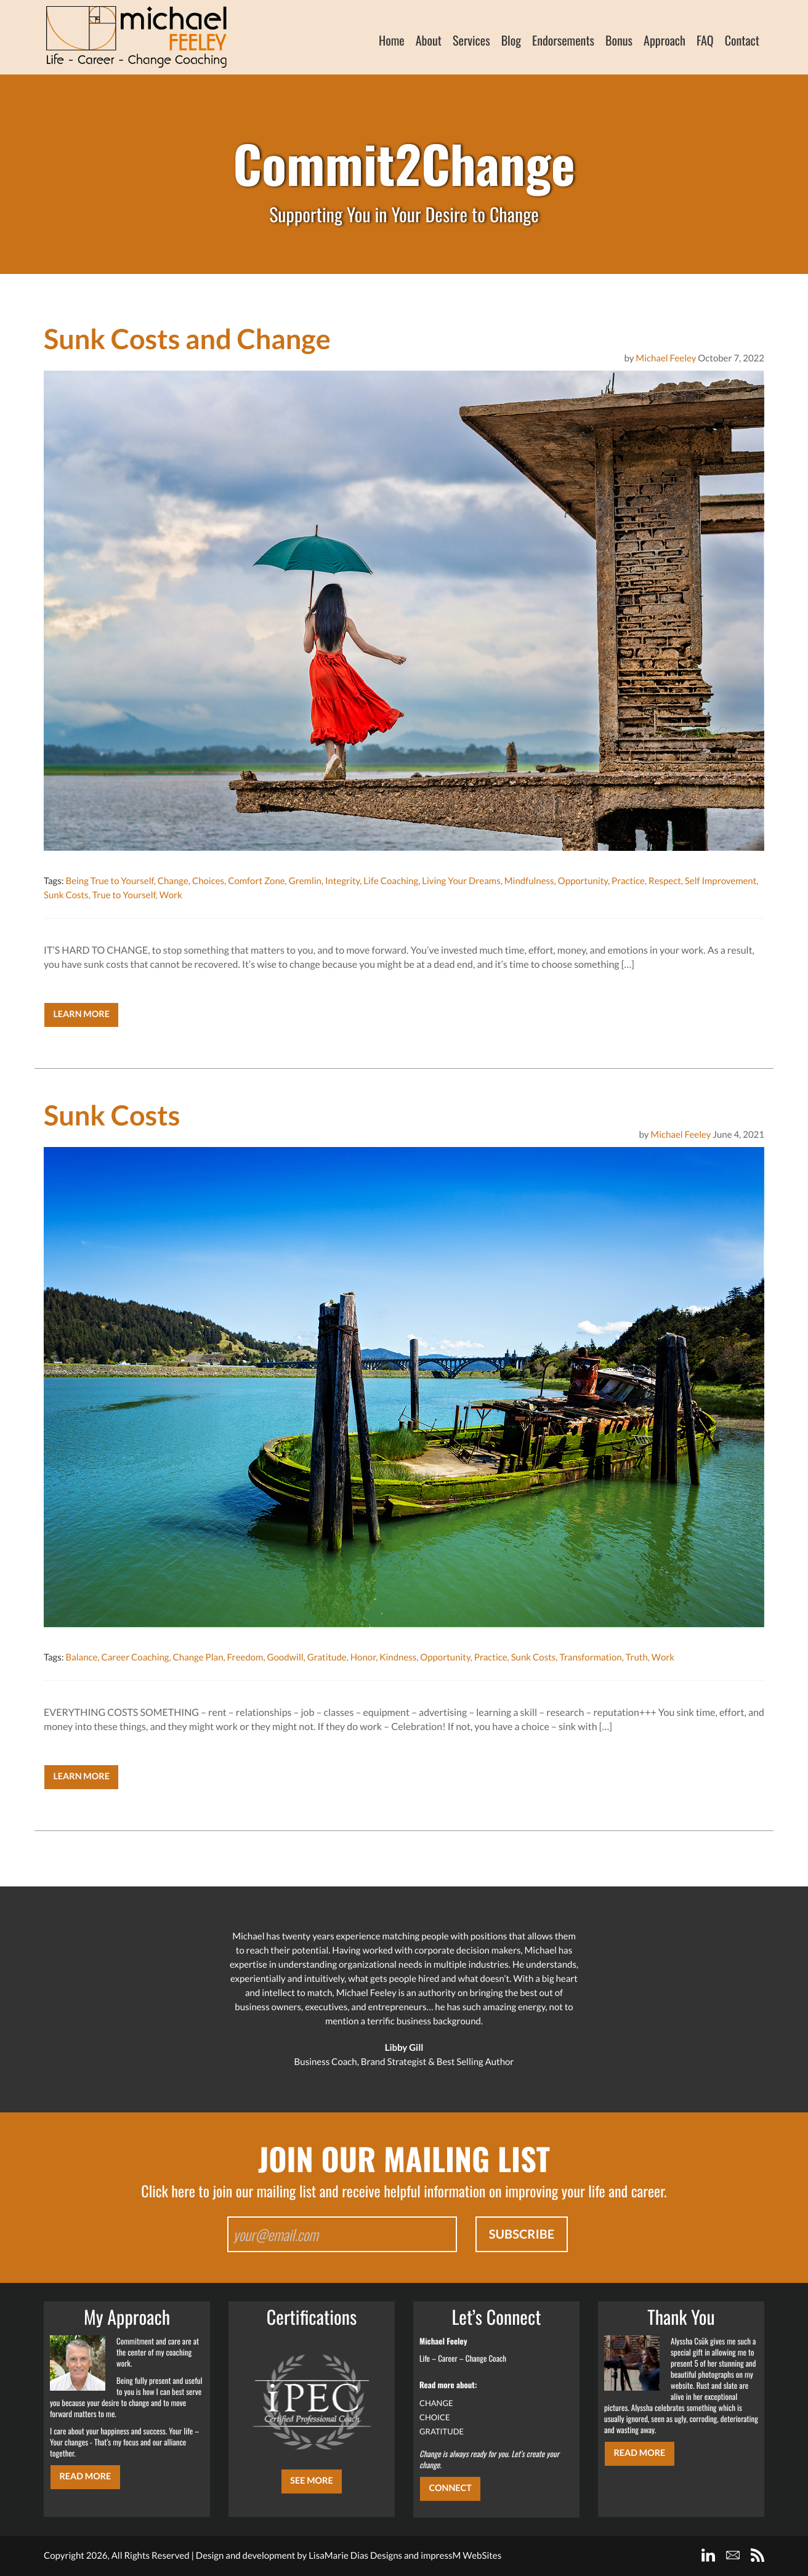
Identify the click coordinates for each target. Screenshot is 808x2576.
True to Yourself (124, 895)
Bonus (618, 40)
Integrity (342, 881)
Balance (81, 1657)
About (429, 40)
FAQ (705, 40)
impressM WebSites (461, 2555)
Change (173, 881)
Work (171, 895)
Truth (637, 1657)
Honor (363, 1657)
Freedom (245, 1657)
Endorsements (563, 40)
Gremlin (305, 881)
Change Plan (198, 1657)
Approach (664, 40)
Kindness (397, 1657)
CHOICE (434, 2417)
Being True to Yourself (109, 881)
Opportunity (583, 881)
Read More (85, 2476)
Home (392, 40)
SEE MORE (311, 2481)
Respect (664, 881)
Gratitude (327, 1657)
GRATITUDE (441, 2431)
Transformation (590, 1657)
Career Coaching (135, 1657)
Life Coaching (390, 881)
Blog (511, 40)
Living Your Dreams (461, 881)
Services (471, 40)
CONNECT (450, 2488)
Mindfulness (529, 881)
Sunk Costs (66, 895)
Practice (628, 881)
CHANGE (436, 2403)
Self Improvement (720, 881)
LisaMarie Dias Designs (355, 2555)
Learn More (81, 1014)
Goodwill (285, 1657)
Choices (208, 881)
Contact (742, 40)
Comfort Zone (256, 881)
